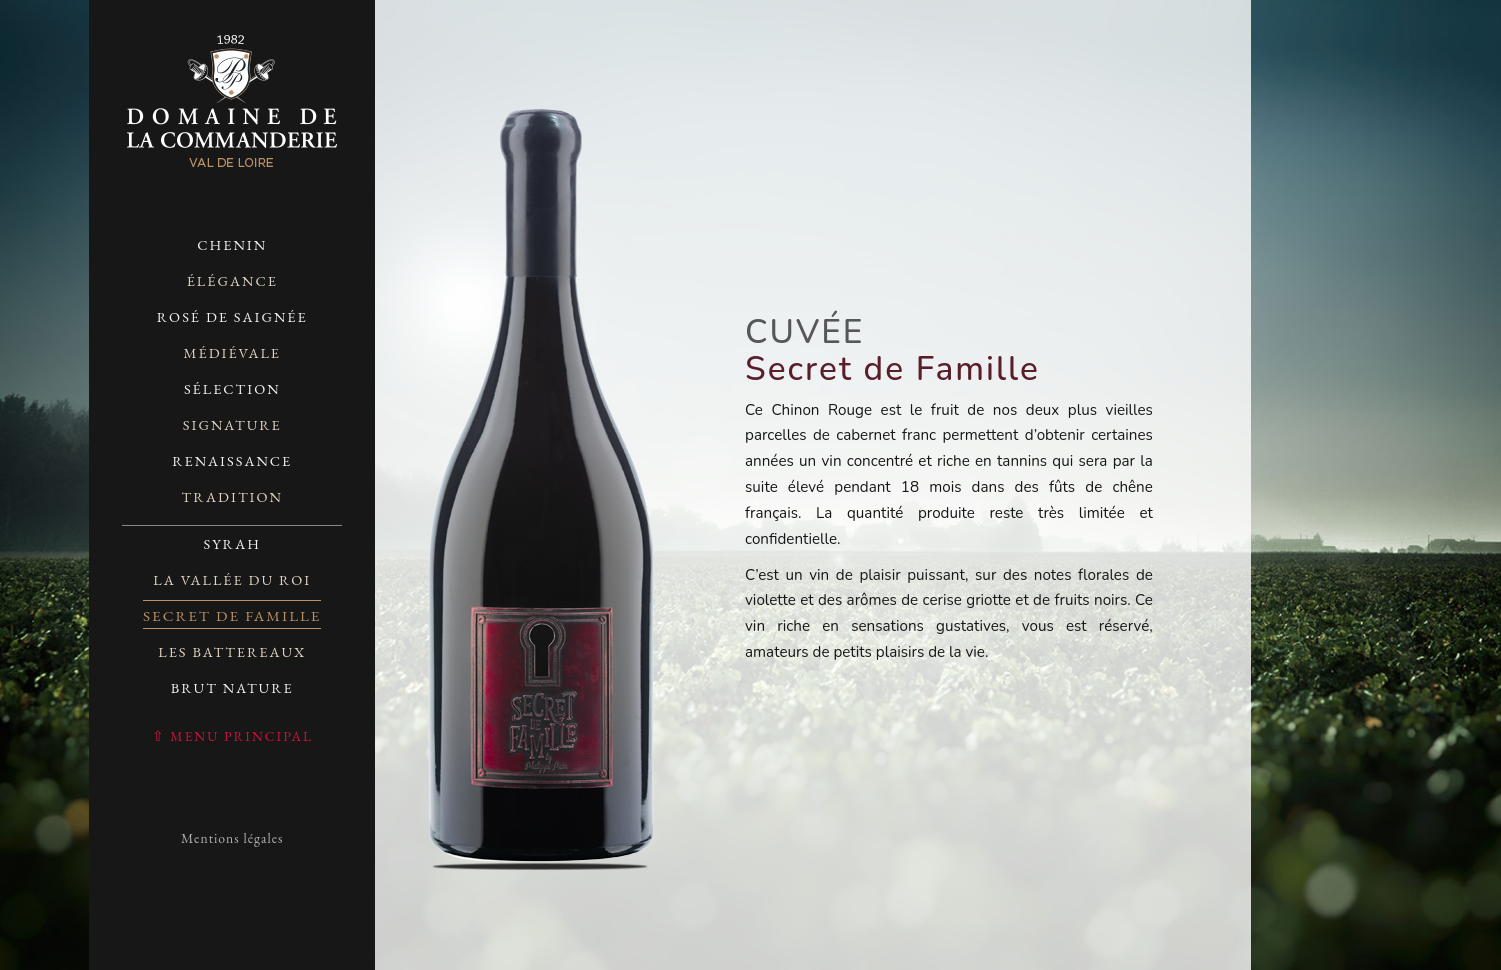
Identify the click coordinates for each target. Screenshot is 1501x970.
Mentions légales (232, 838)
